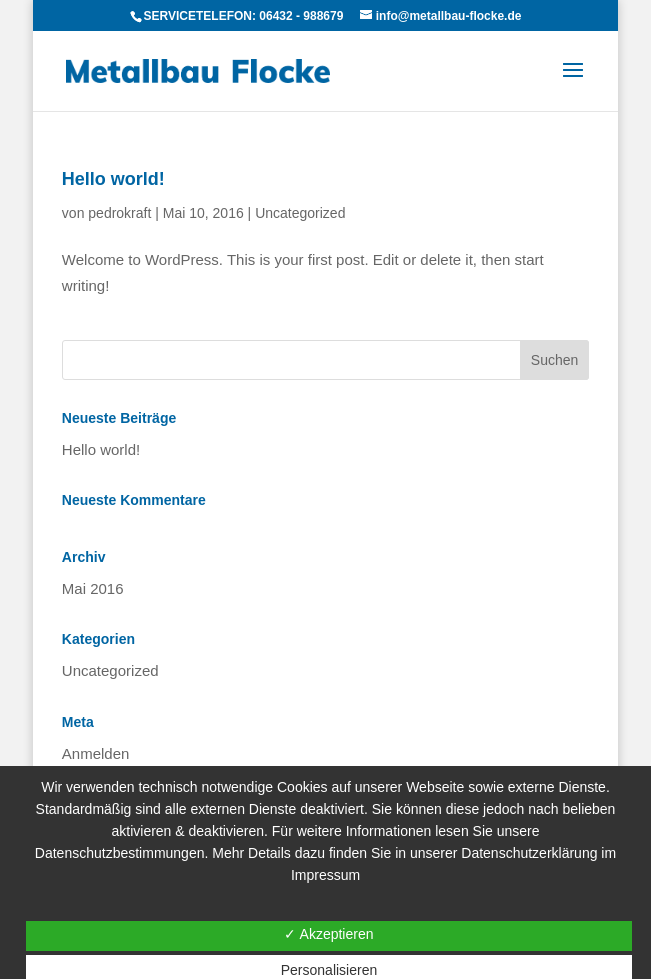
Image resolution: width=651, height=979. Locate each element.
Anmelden (96, 753)
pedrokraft (119, 213)
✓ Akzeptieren (328, 934)
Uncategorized (300, 213)
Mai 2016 (93, 588)
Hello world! (113, 179)
